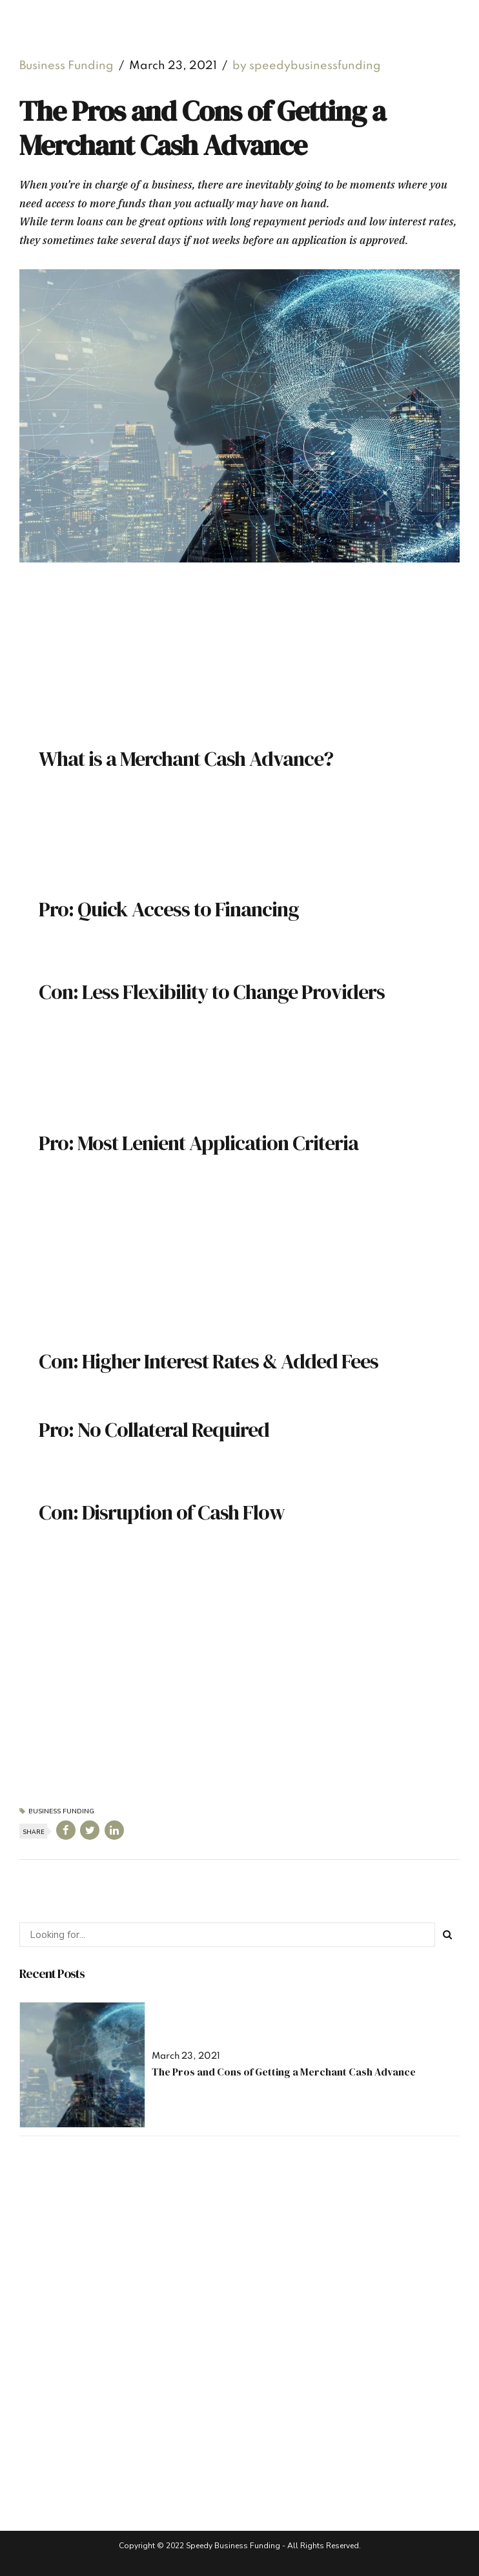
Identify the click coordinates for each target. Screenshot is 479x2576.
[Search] (447, 1934)
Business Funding (66, 66)
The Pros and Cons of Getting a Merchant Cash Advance (284, 2072)
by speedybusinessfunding (306, 66)
